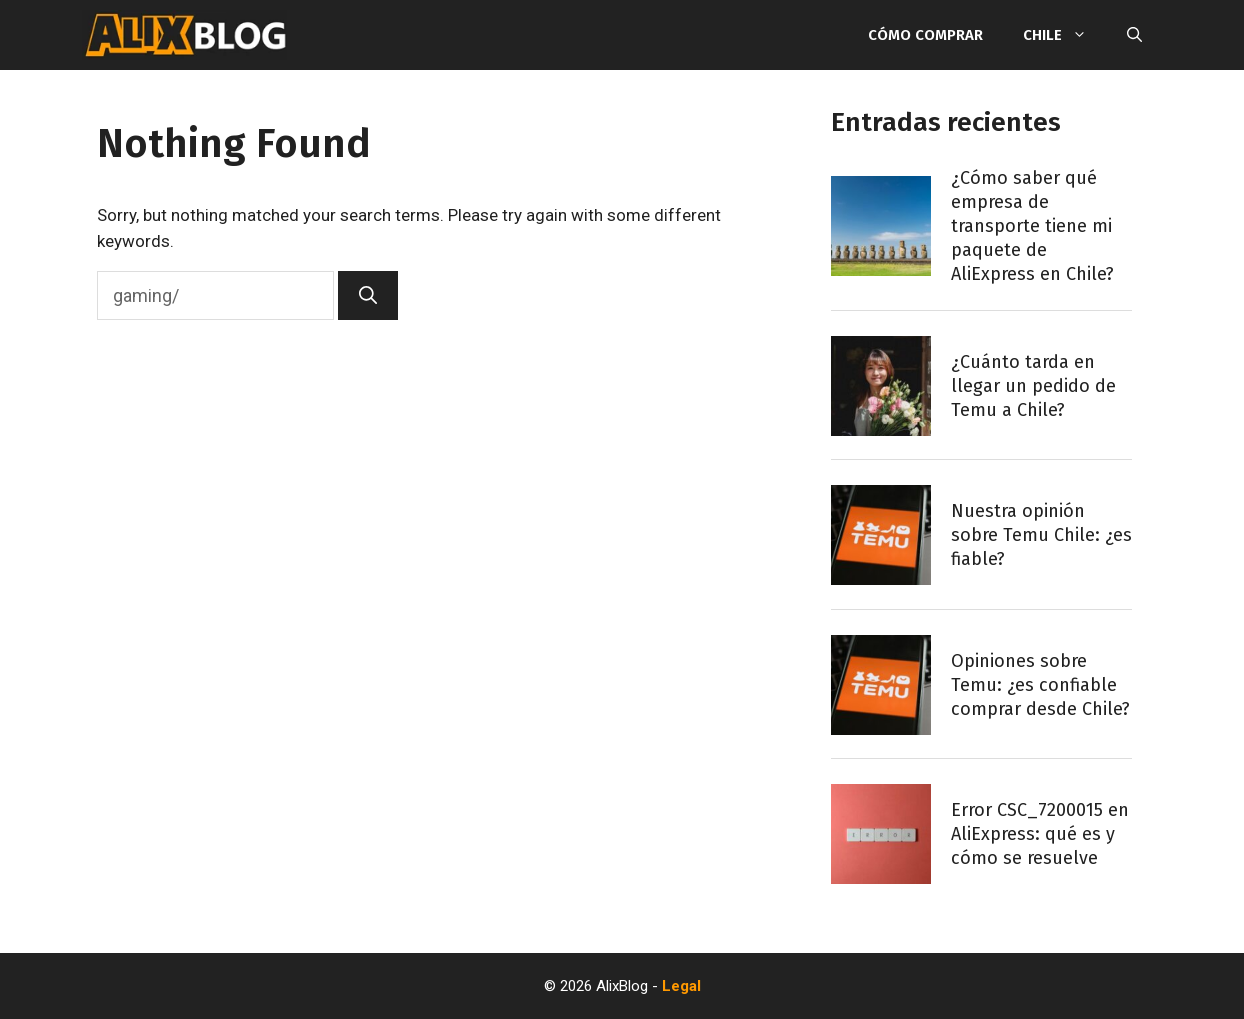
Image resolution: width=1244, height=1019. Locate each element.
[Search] (368, 295)
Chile (1065, 35)
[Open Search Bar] (1134, 35)
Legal (681, 986)
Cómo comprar (925, 35)
